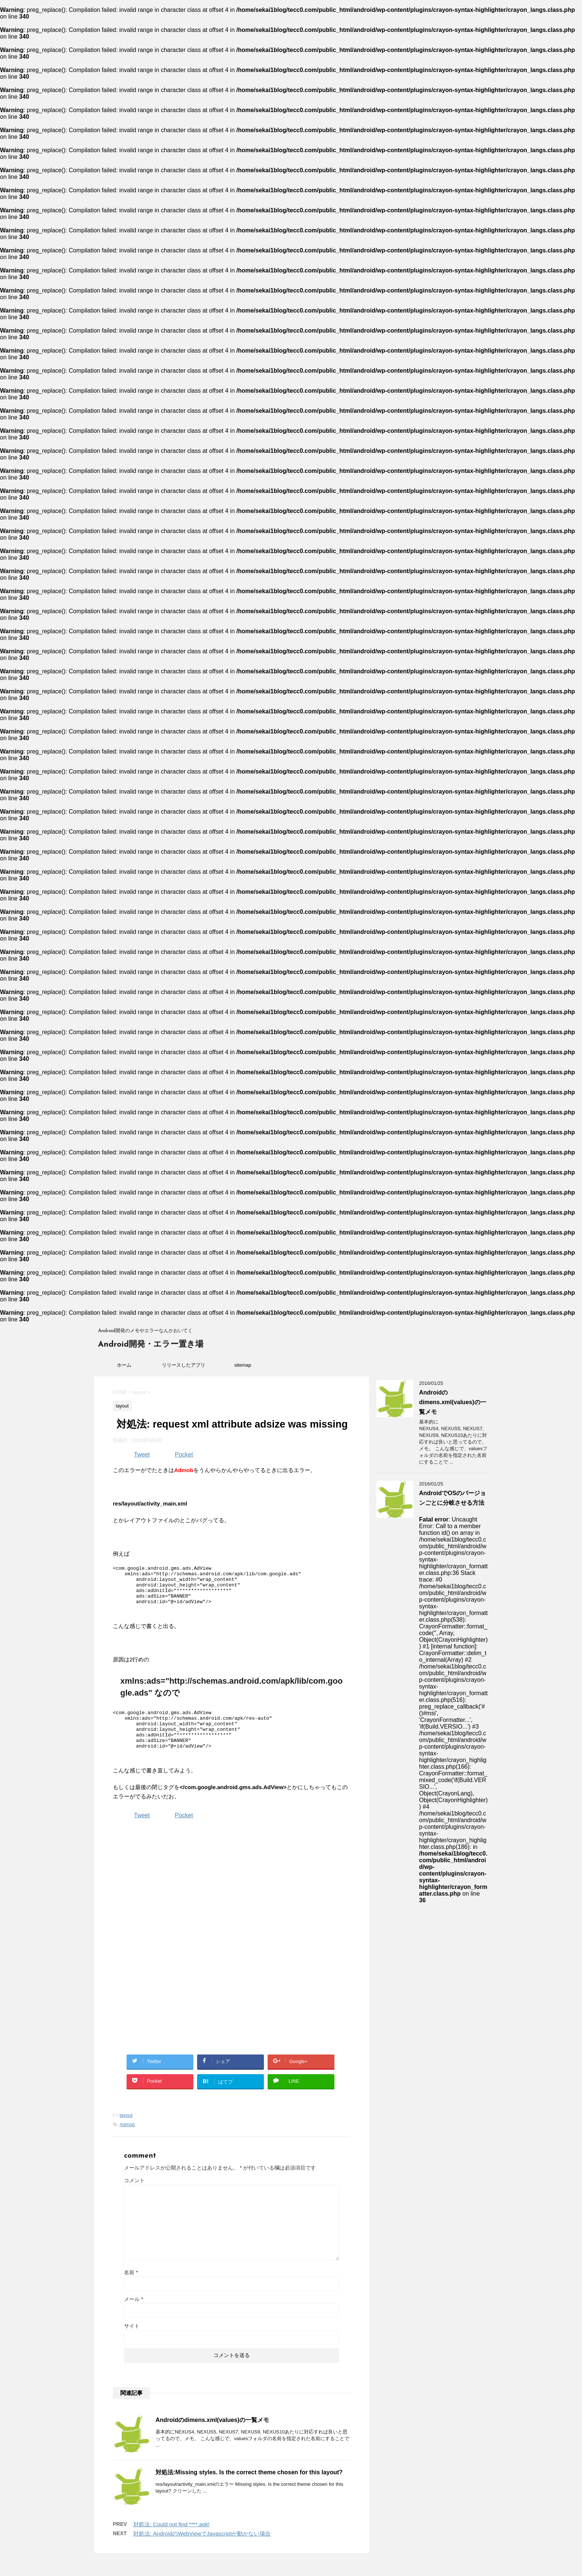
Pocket (184, 1454)
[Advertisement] (175, 1901)
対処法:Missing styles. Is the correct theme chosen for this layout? (249, 2488)
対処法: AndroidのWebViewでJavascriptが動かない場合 (202, 2549)
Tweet (142, 1454)
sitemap (242, 1365)
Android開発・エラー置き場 (150, 1344)
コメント (134, 2196)
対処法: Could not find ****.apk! (171, 2540)
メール (133, 2315)
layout (126, 2131)
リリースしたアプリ (183, 1365)
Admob (127, 2140)
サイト (132, 2341)
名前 (131, 2288)
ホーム (124, 1365)
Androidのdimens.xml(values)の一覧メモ (212, 2435)
